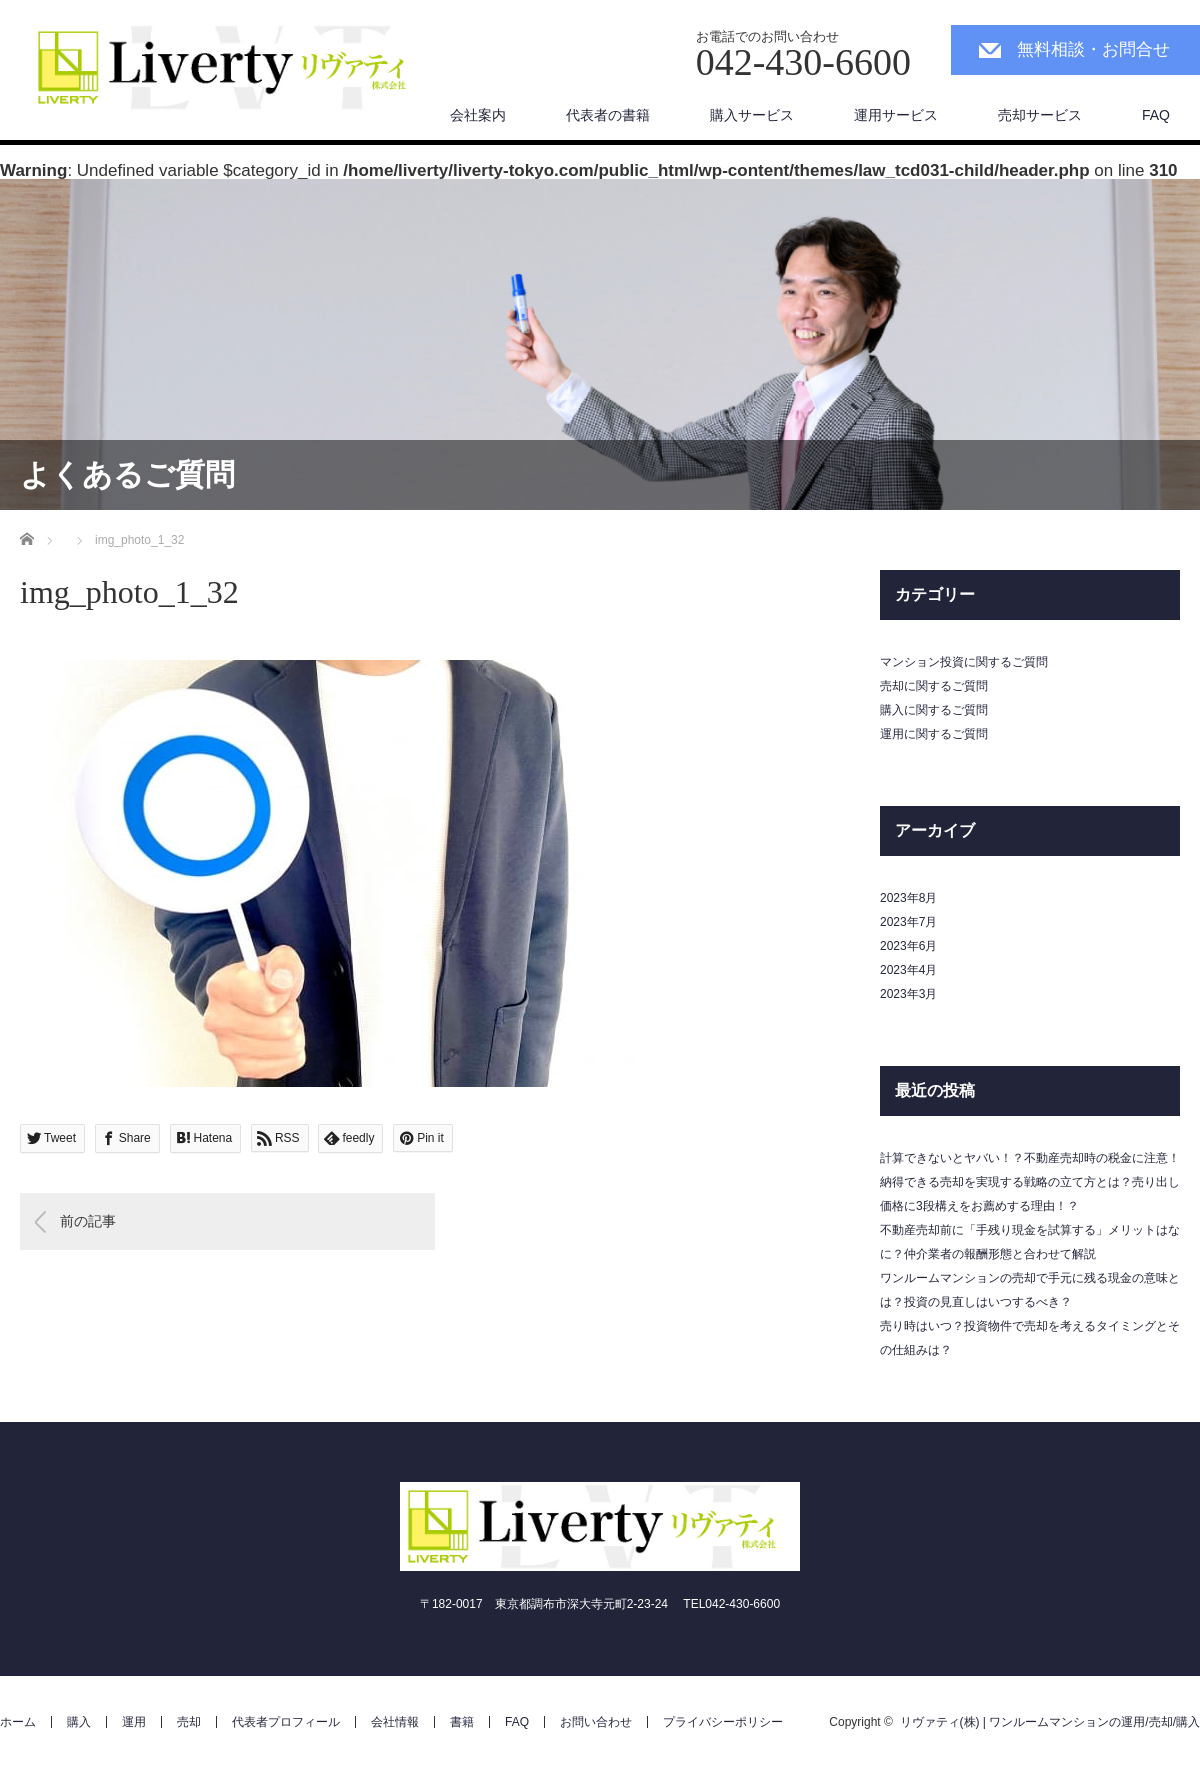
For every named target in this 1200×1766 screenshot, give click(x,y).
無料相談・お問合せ (1093, 49)
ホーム (18, 1722)
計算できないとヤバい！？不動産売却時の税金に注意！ (1030, 1158)
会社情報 (395, 1722)
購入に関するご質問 (934, 710)
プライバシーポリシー (723, 1722)
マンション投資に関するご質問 (964, 662)
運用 (134, 1722)
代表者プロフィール (286, 1722)
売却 (189, 1722)
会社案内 (478, 115)
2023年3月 (908, 994)
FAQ (1156, 115)
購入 (79, 1722)
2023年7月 (908, 922)
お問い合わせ (596, 1722)
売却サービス (1040, 115)
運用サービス (896, 115)
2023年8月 (908, 898)
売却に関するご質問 (934, 686)
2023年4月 (908, 970)
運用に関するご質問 (934, 734)
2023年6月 (908, 946)
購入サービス (752, 115)
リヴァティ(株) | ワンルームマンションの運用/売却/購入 (1050, 1722)
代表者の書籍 (608, 115)
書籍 (462, 1722)
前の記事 (88, 1221)
